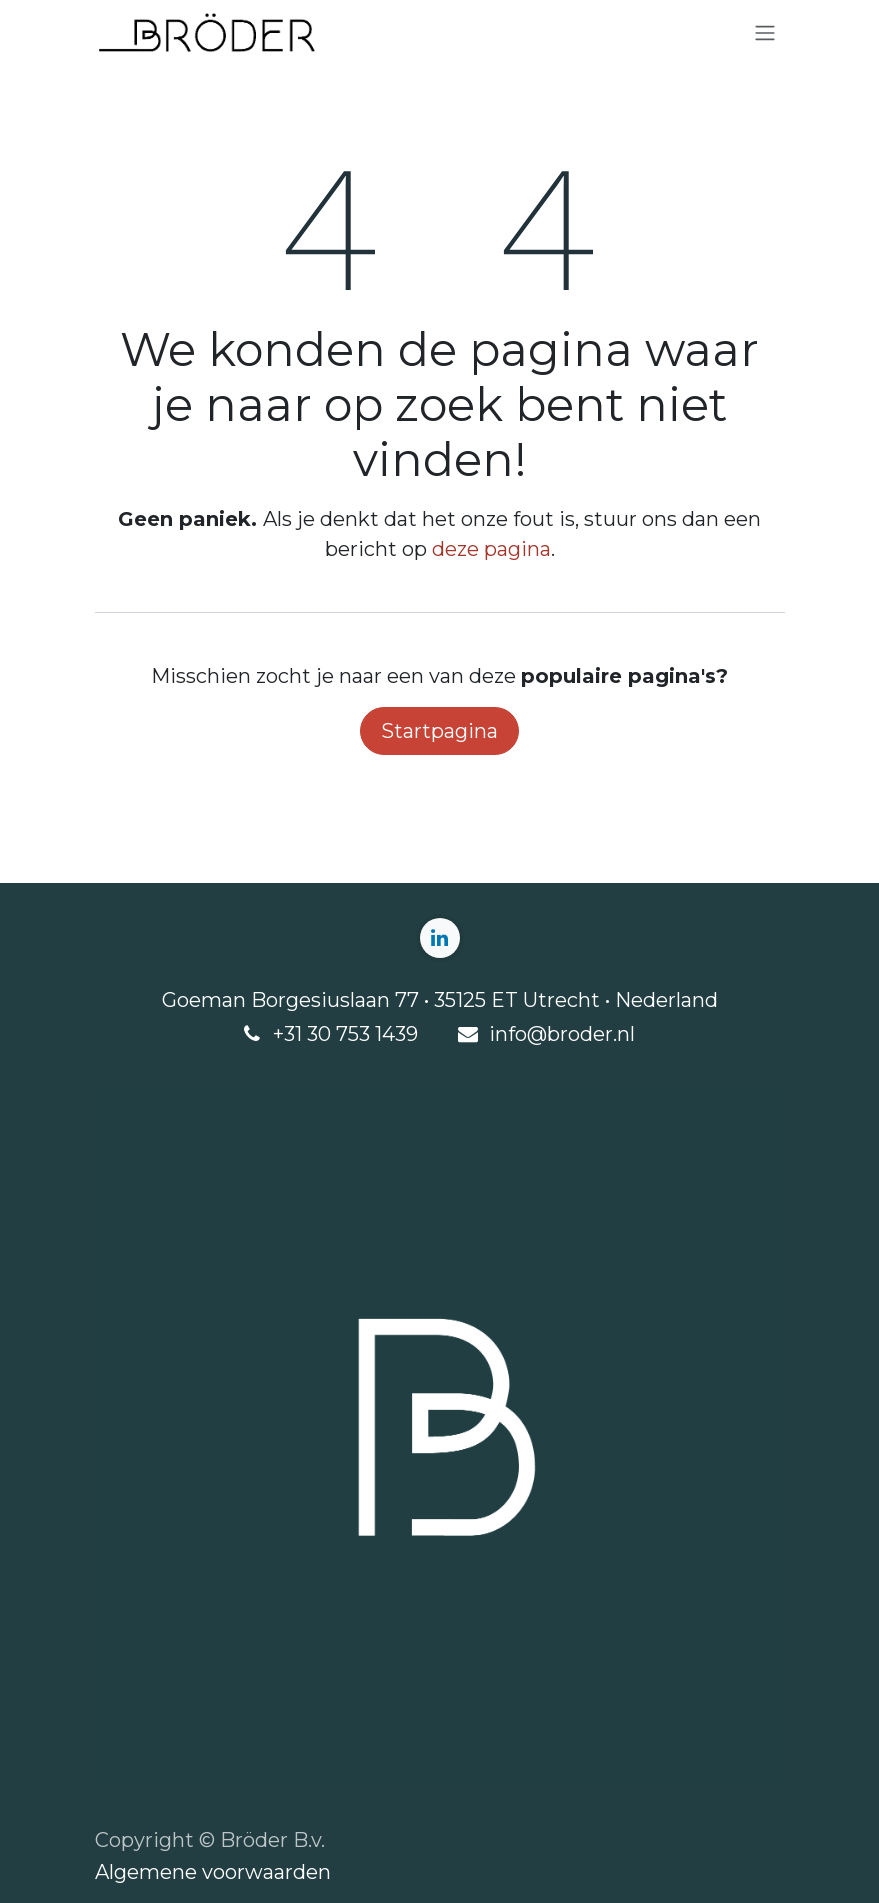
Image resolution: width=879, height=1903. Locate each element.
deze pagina (491, 549)
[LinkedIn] (440, 938)
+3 (284, 1034)
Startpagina (439, 731)
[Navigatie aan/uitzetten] (765, 33)
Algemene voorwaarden (213, 1872)
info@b (524, 1034)
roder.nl (597, 1034)
